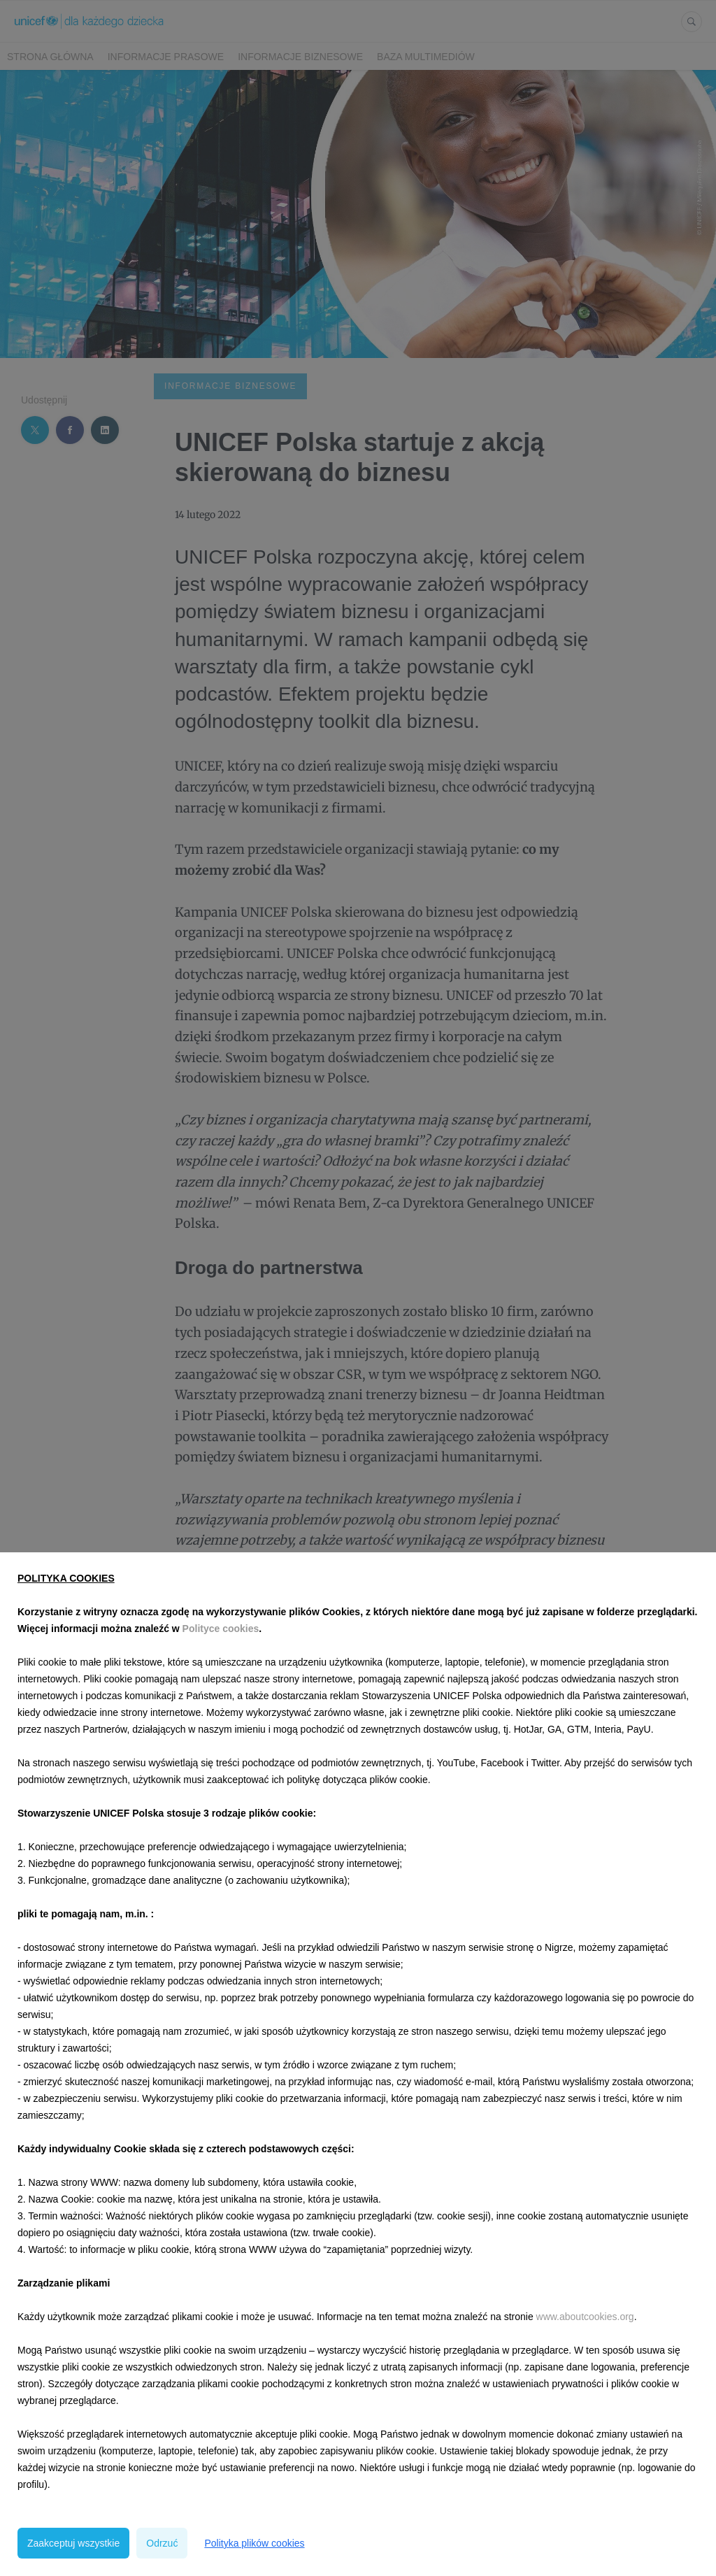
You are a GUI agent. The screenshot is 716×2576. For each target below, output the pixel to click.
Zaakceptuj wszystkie (73, 2543)
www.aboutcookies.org (585, 2316)
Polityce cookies (220, 1628)
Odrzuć (162, 2543)
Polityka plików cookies (254, 2543)
